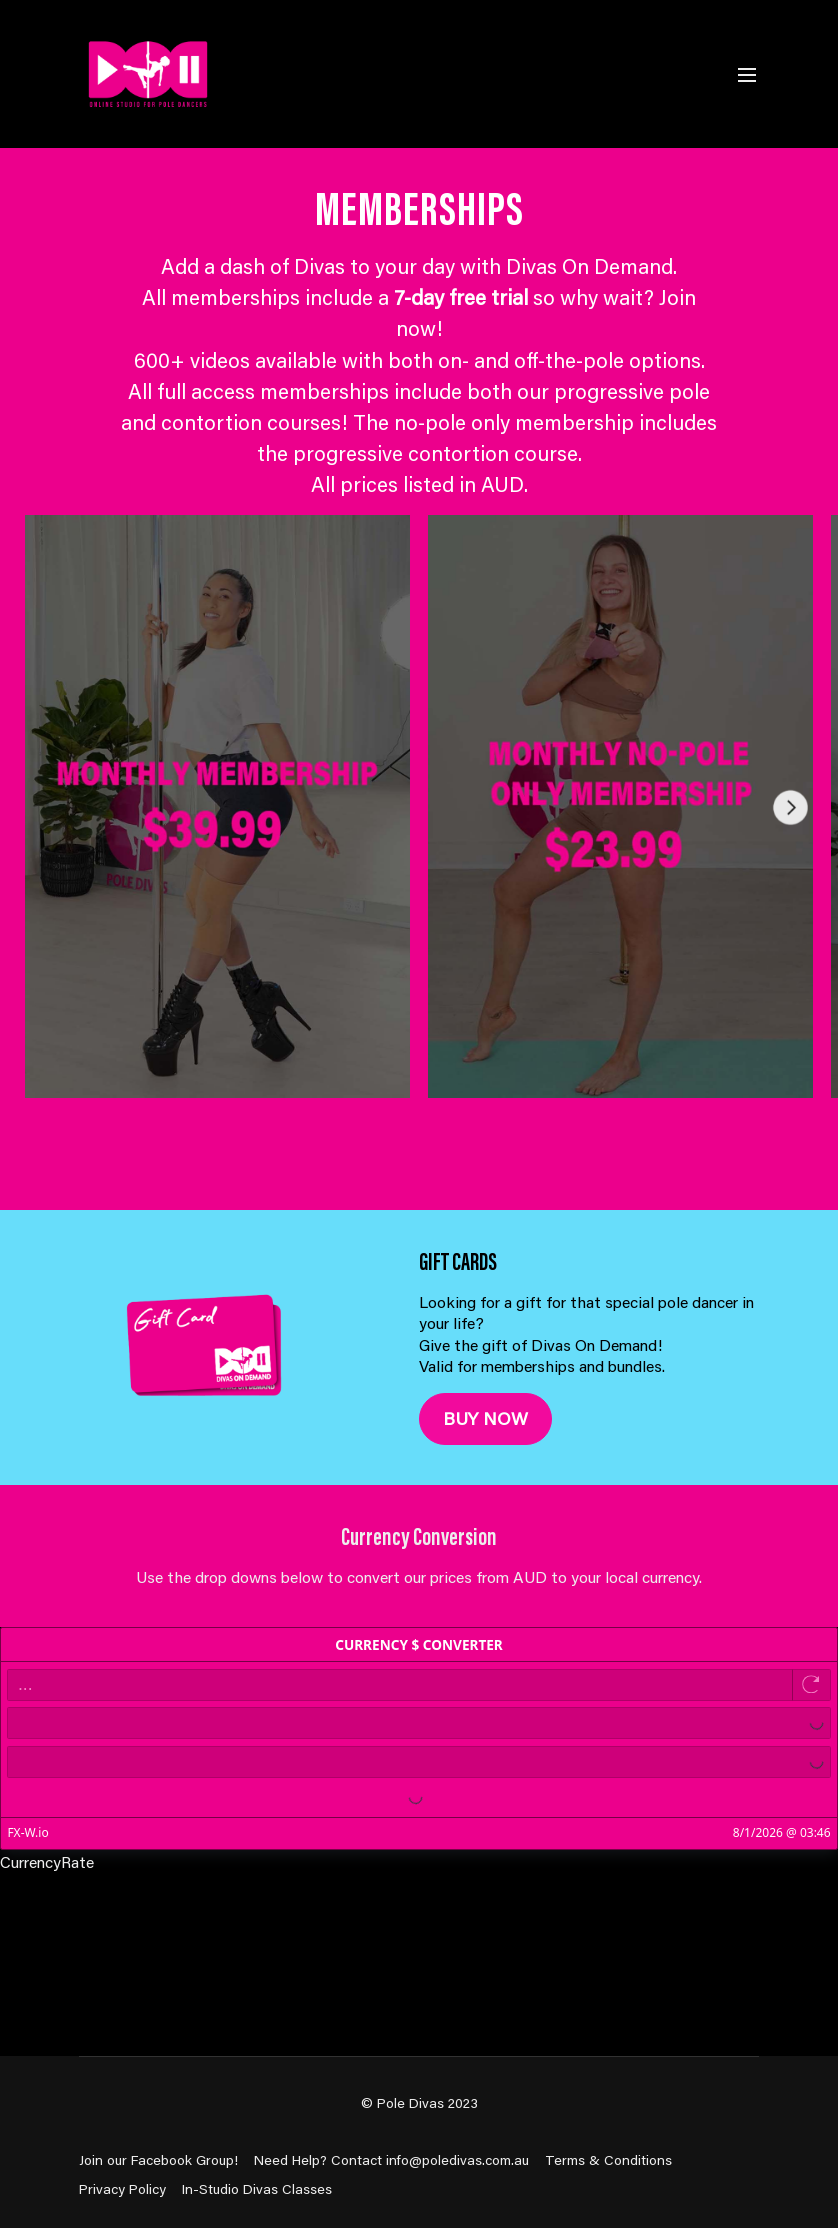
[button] (798, 838)
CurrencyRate (47, 1861)
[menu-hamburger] (747, 74)
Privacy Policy (122, 2189)
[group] (217, 806)
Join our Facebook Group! (158, 2160)
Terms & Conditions (608, 2160)
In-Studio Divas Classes (257, 2189)
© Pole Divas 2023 (419, 2103)
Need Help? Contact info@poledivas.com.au (391, 2160)
